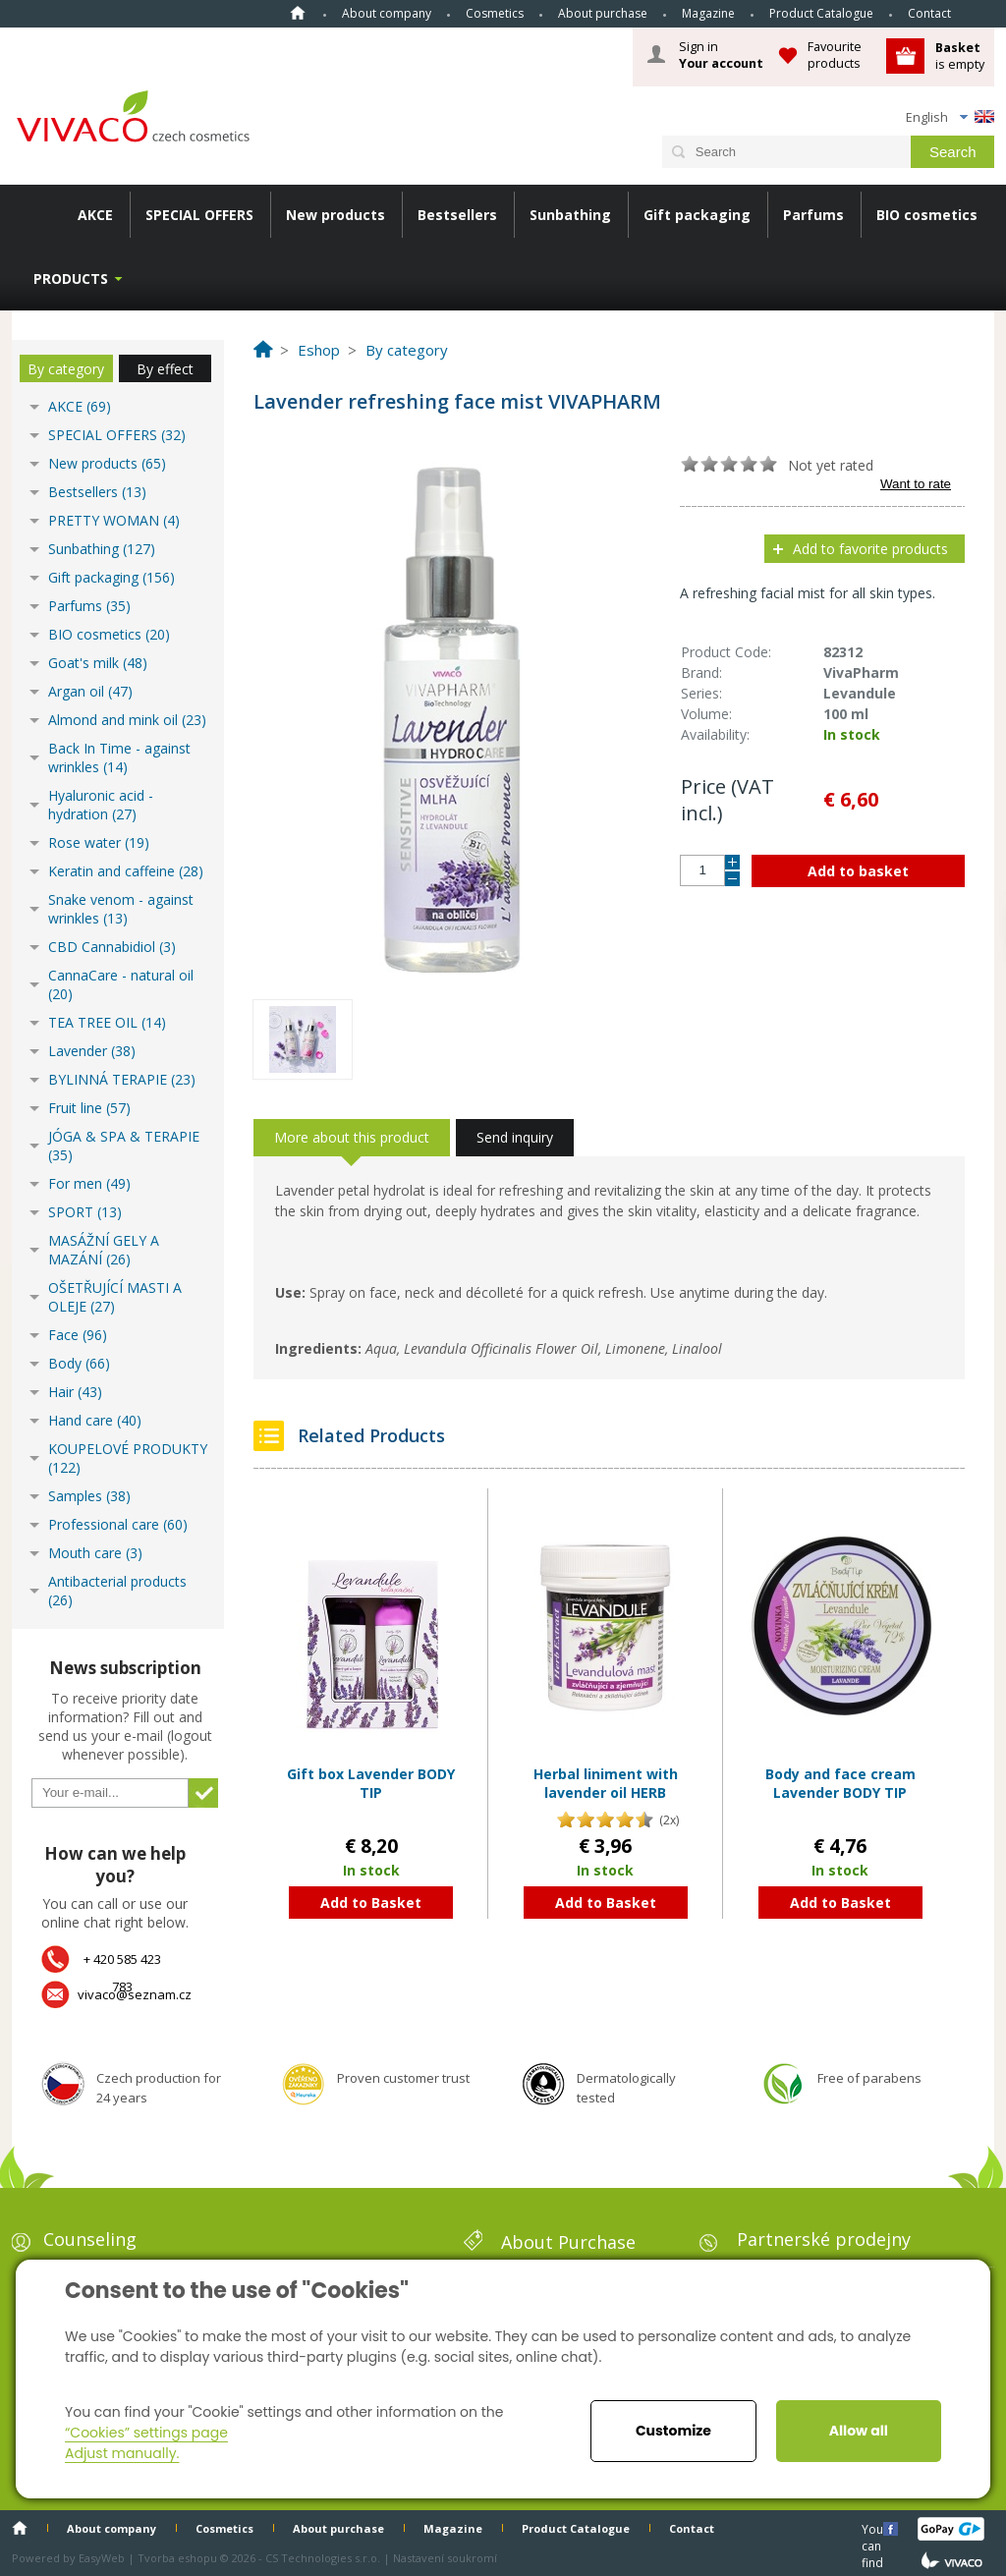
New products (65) (107, 463)
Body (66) (79, 1363)
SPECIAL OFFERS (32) (117, 434)
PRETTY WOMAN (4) (114, 520)
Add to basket (858, 871)
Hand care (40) (94, 1420)
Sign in (721, 55)
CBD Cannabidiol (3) (112, 946)
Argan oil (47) (90, 691)
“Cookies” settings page (146, 2432)
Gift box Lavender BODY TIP (371, 1783)
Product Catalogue (821, 13)
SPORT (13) (85, 1212)
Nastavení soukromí (445, 2557)
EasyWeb (102, 2557)
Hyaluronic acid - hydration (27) (100, 804)
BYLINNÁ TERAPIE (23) (122, 1079)
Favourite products (835, 54)
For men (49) (89, 1183)
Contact (929, 13)
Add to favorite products (870, 548)
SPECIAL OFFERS (199, 214)
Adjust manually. (122, 2453)
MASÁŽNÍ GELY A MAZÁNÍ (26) (103, 1249)
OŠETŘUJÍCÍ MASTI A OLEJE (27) (115, 1297)
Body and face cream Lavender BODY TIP (840, 1783)
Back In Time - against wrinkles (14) (119, 757)
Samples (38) (89, 1495)
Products (70, 278)
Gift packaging (697, 214)
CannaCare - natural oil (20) (121, 984)
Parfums (813, 214)
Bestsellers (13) (97, 491)
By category (66, 369)
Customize (673, 2430)
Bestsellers (457, 214)
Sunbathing (570, 214)
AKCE (95, 214)
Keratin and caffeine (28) (125, 871)
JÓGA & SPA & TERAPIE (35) (123, 1145)
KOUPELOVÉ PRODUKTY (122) (127, 1458)
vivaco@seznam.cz (135, 1994)
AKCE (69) (79, 406)
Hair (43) (75, 1391)
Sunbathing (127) (101, 548)
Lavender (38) (92, 1050)
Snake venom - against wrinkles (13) (121, 908)
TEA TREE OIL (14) (107, 1022)
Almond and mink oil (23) (127, 719)
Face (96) (77, 1334)
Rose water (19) (98, 842)
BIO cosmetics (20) (109, 634)
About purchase (602, 13)
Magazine (708, 13)
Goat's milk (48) (97, 662)
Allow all (858, 2430)
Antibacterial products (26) (117, 1590)
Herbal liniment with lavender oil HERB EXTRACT (605, 1792)
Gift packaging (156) (111, 577)
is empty (959, 55)
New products (335, 214)
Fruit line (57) (89, 1107)
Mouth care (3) (95, 1552)
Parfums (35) (89, 605)
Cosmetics (495, 13)
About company (386, 13)
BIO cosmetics (927, 214)
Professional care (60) (118, 1524)
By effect (165, 369)
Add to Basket (370, 1902)
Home (298, 13)
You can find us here (874, 2528)
